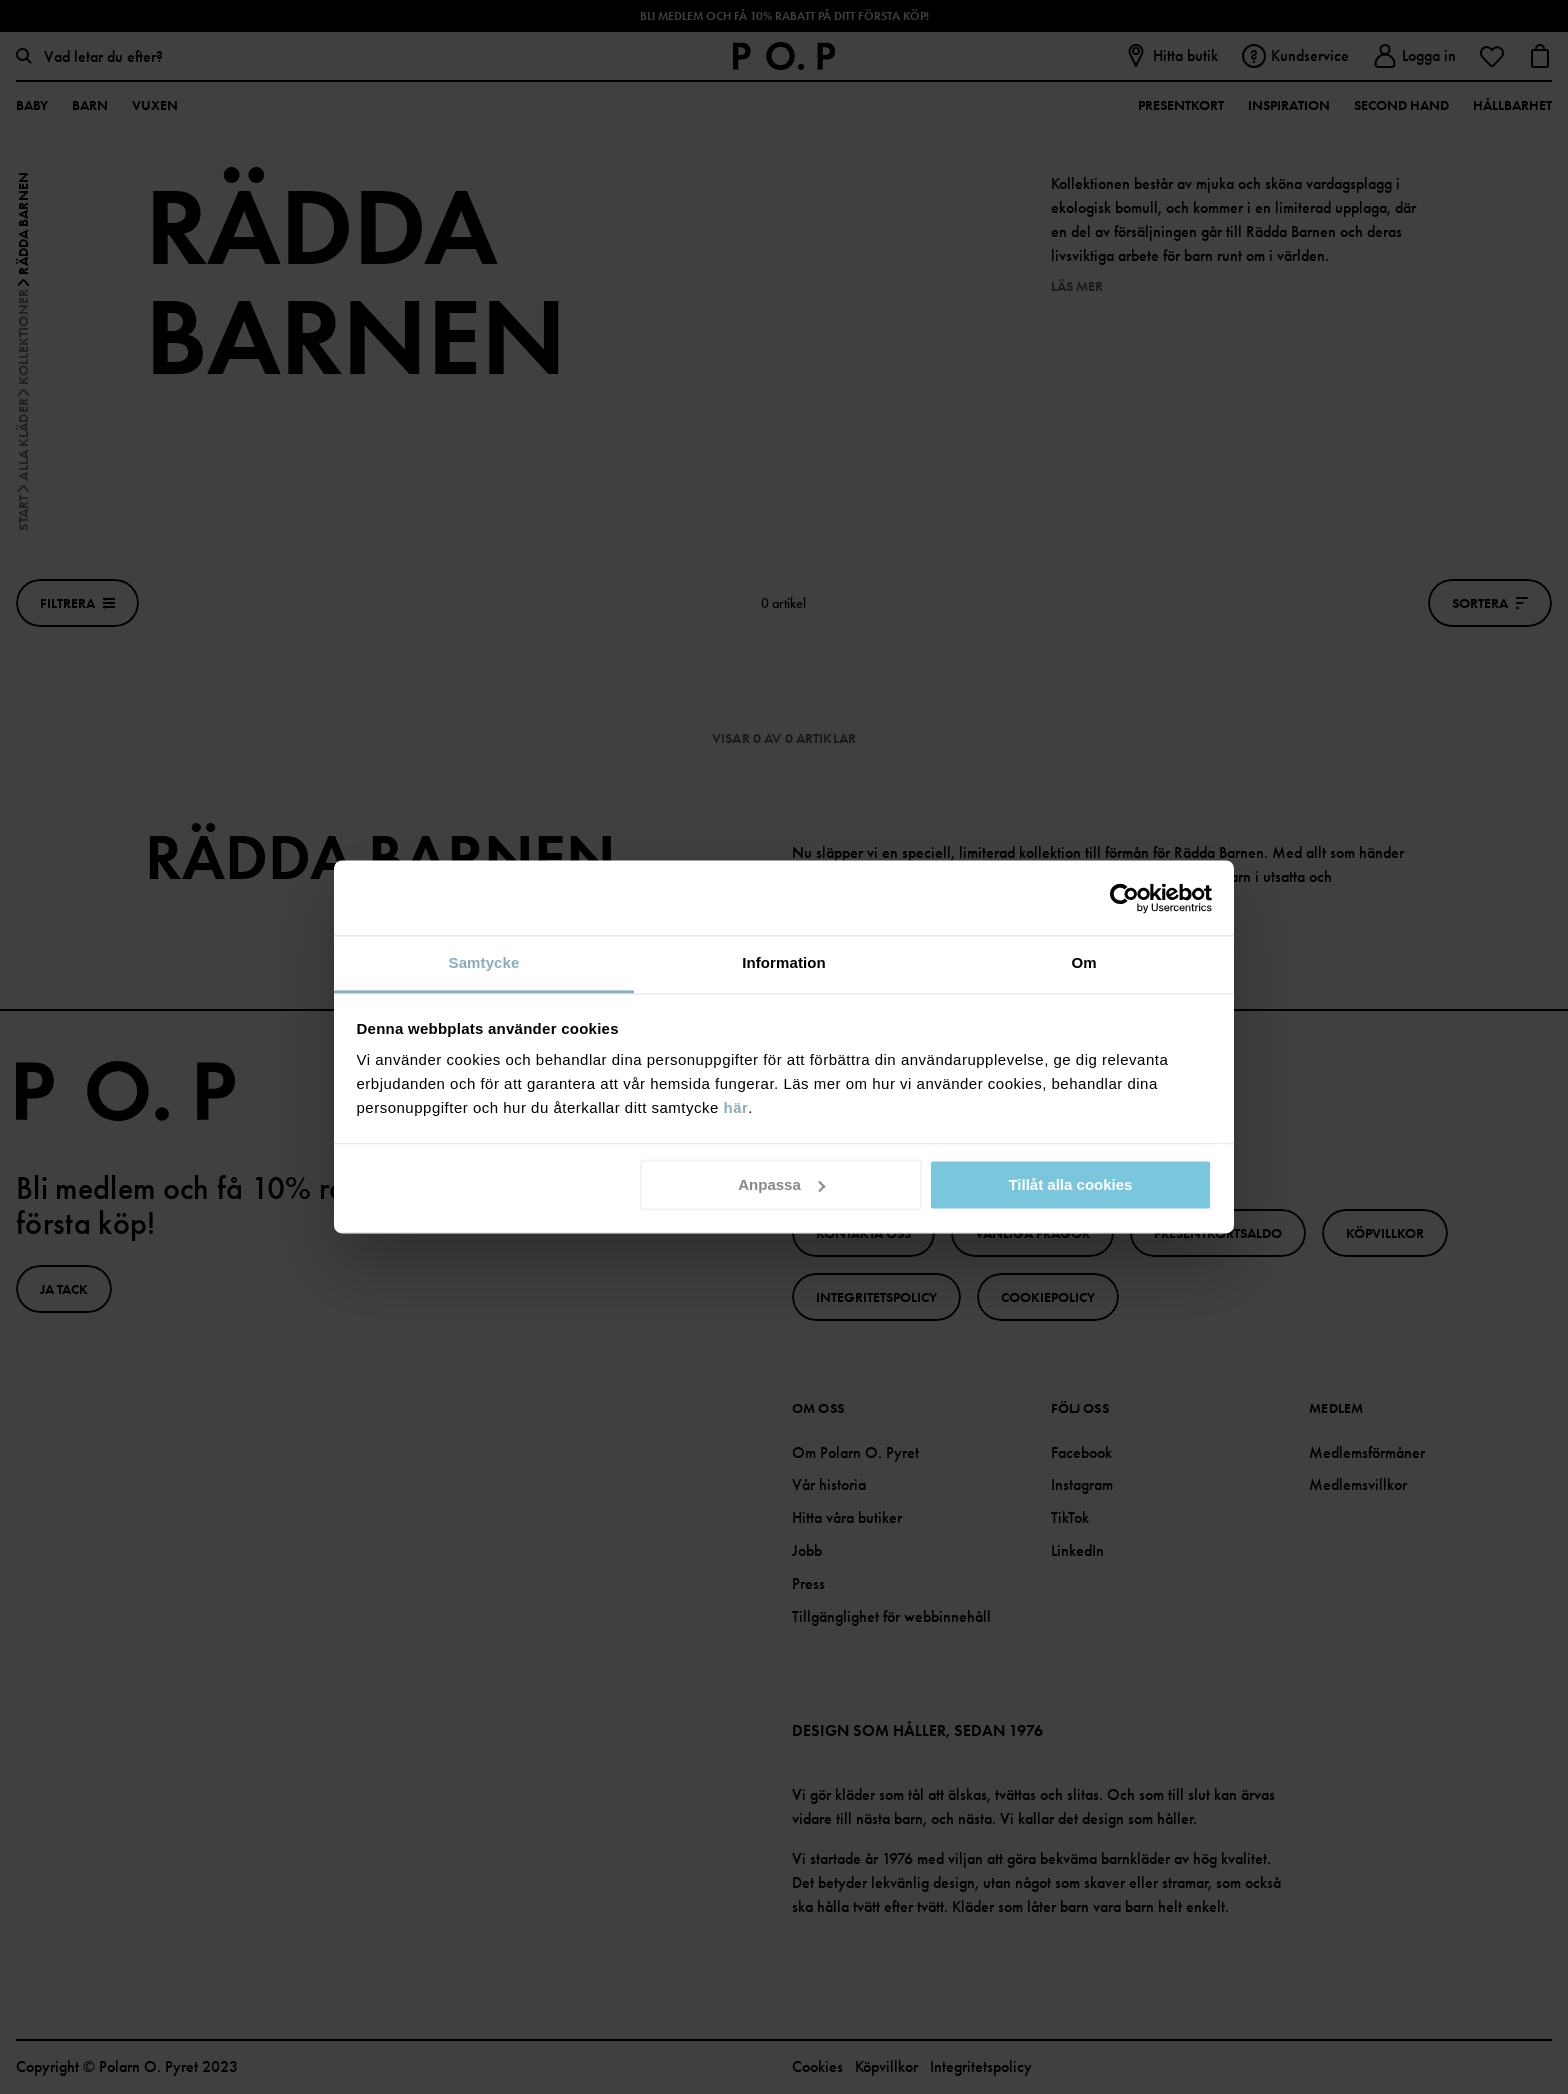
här (736, 1107)
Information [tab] (784, 962)
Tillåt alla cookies (1070, 1184)
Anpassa (781, 1184)
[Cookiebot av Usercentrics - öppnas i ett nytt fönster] (1124, 898)
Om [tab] (1083, 962)
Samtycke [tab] (484, 962)
